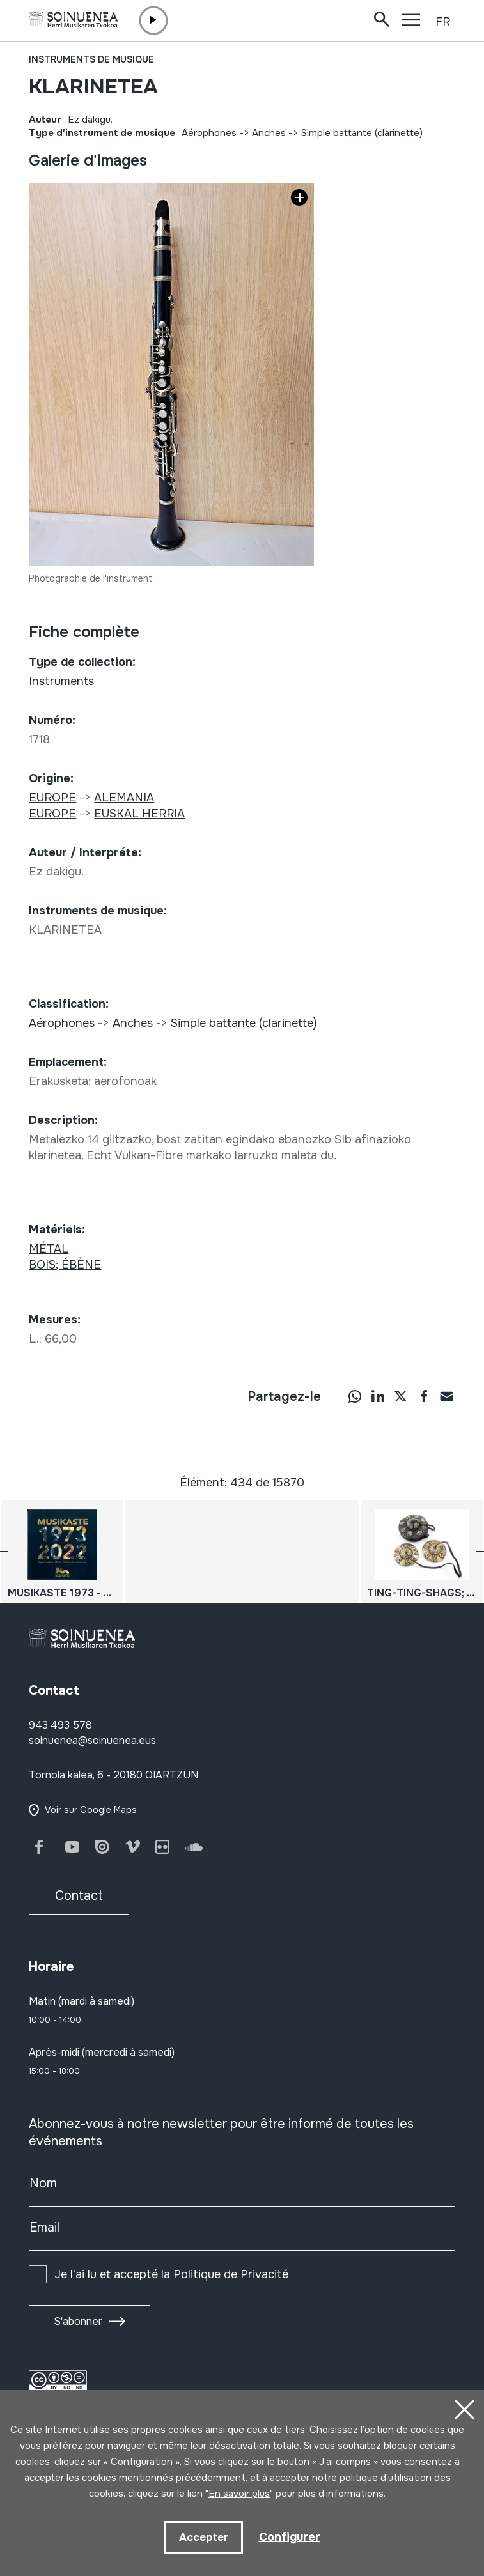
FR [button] (442, 22)
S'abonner (78, 2321)
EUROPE (52, 798)
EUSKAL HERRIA (139, 813)
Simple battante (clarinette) (362, 133)
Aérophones (209, 133)
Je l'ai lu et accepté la (171, 2274)
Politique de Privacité (230, 2274)
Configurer (289, 2537)
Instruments (61, 681)
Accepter (203, 2537)
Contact (79, 1896)
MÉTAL (48, 1249)
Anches (269, 133)
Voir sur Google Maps (91, 1810)
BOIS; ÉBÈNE (65, 1265)
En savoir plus (239, 2493)
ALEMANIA (124, 798)
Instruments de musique (91, 59)
